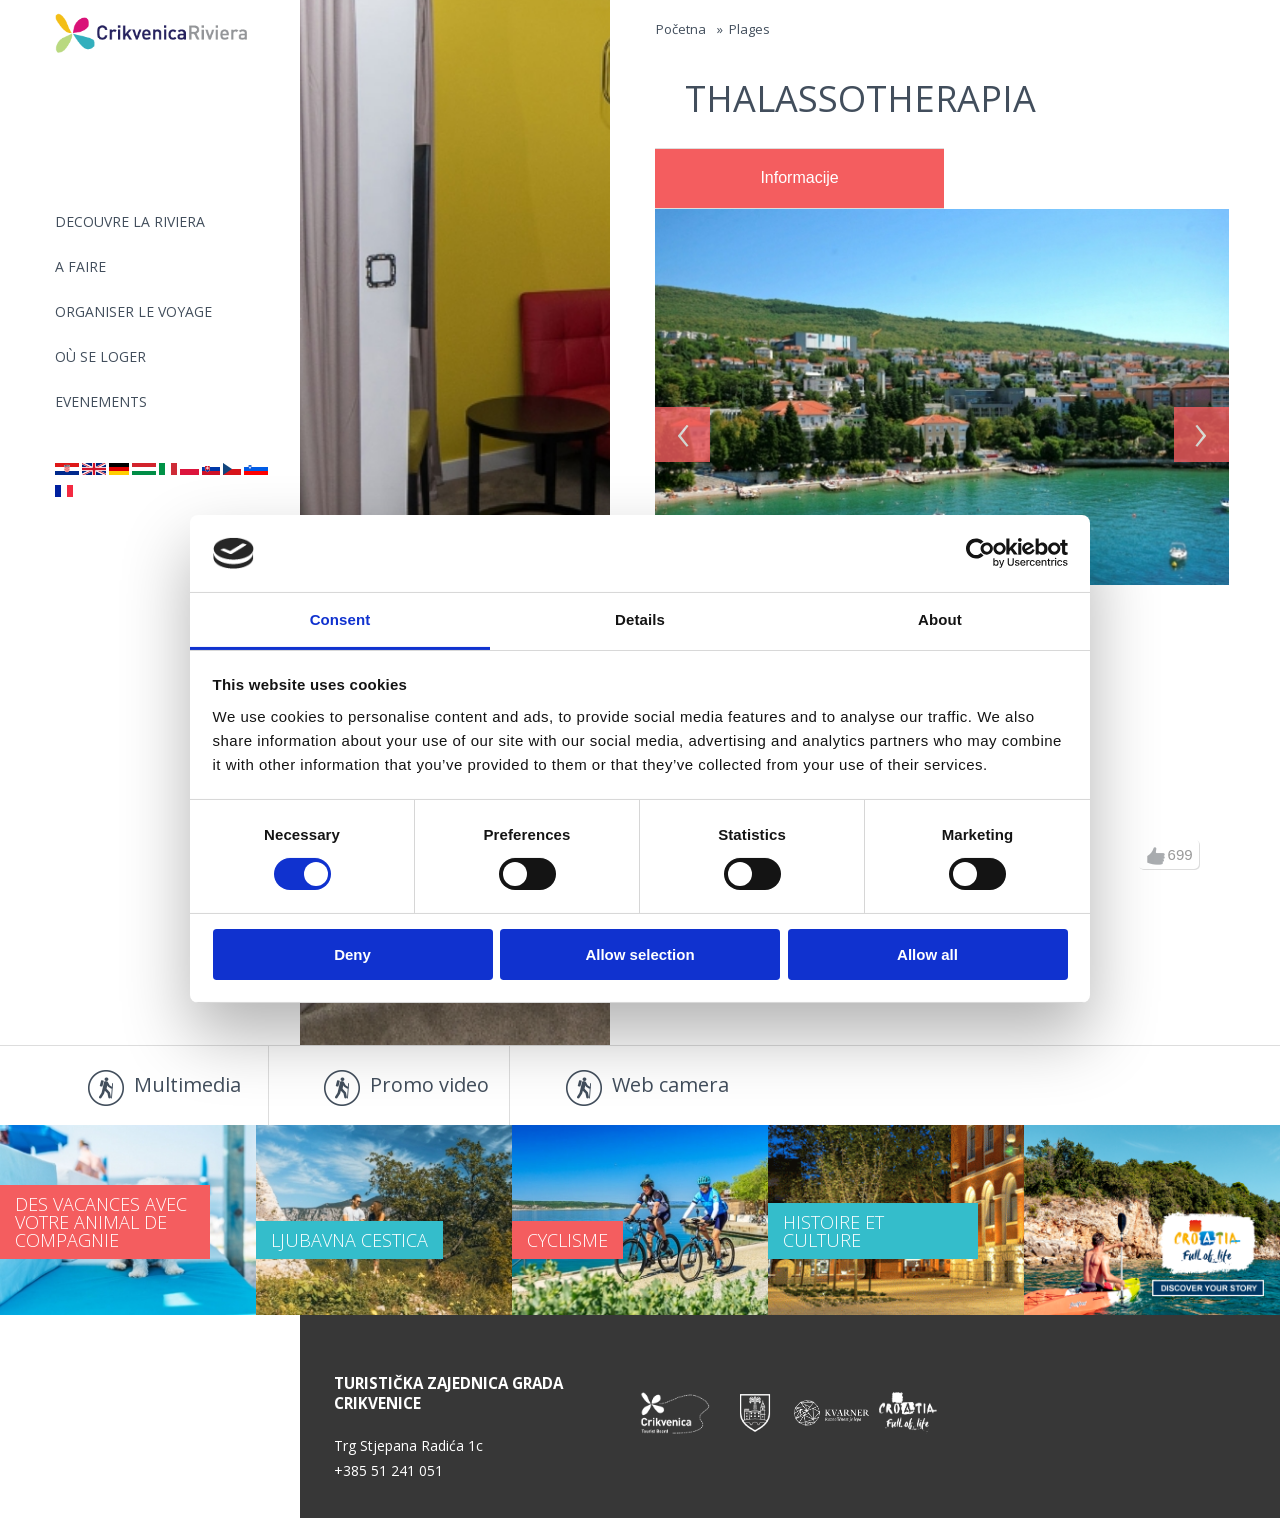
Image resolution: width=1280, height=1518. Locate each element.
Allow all (927, 954)
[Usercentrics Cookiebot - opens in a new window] (980, 553)
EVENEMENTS (101, 401)
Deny (352, 954)
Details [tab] (640, 619)
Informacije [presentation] (799, 177)
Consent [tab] (340, 619)
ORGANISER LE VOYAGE (133, 311)
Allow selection (639, 954)
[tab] (799, 179)
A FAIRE (80, 266)
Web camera (670, 1084)
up (1156, 856)
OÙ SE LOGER (100, 356)
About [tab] (940, 619)
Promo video (429, 1084)
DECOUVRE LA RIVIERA (130, 221)
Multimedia (187, 1084)
